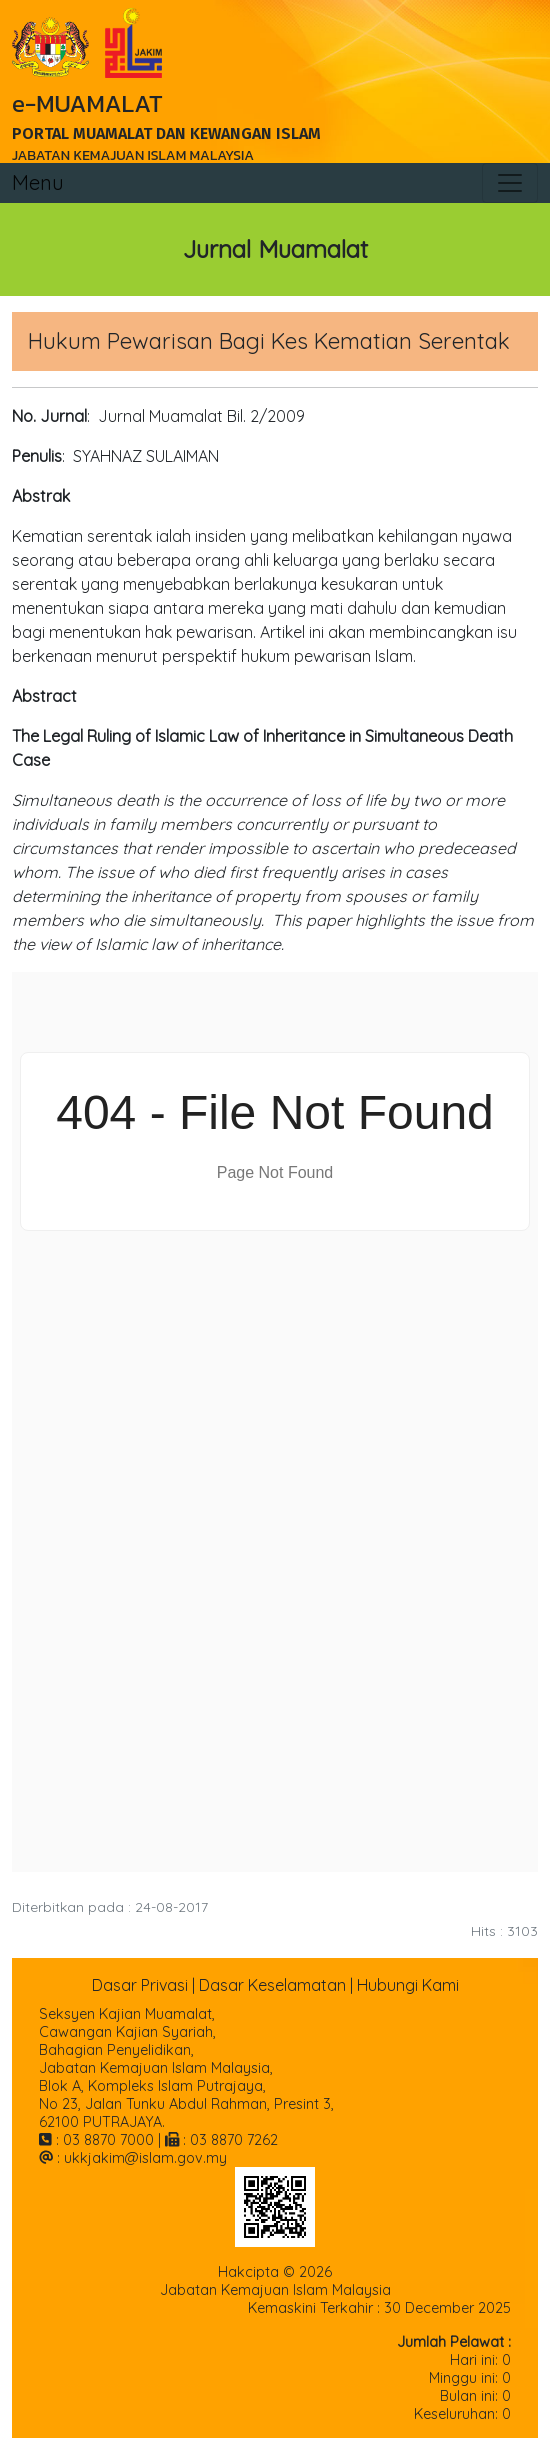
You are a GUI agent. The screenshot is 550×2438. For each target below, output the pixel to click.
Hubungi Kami (408, 1985)
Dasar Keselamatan (272, 1985)
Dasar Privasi (140, 1985)
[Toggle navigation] (510, 183)
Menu (38, 182)
